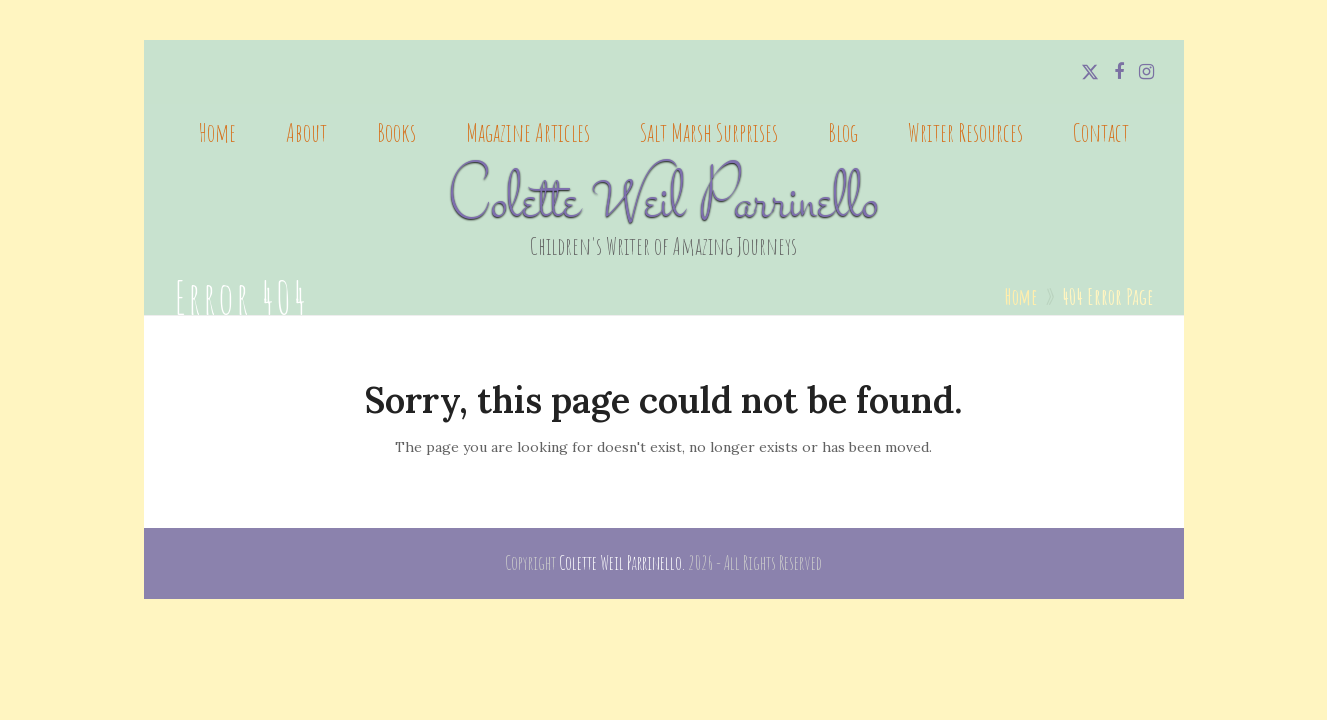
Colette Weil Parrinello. (622, 563)
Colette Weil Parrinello (663, 204)
